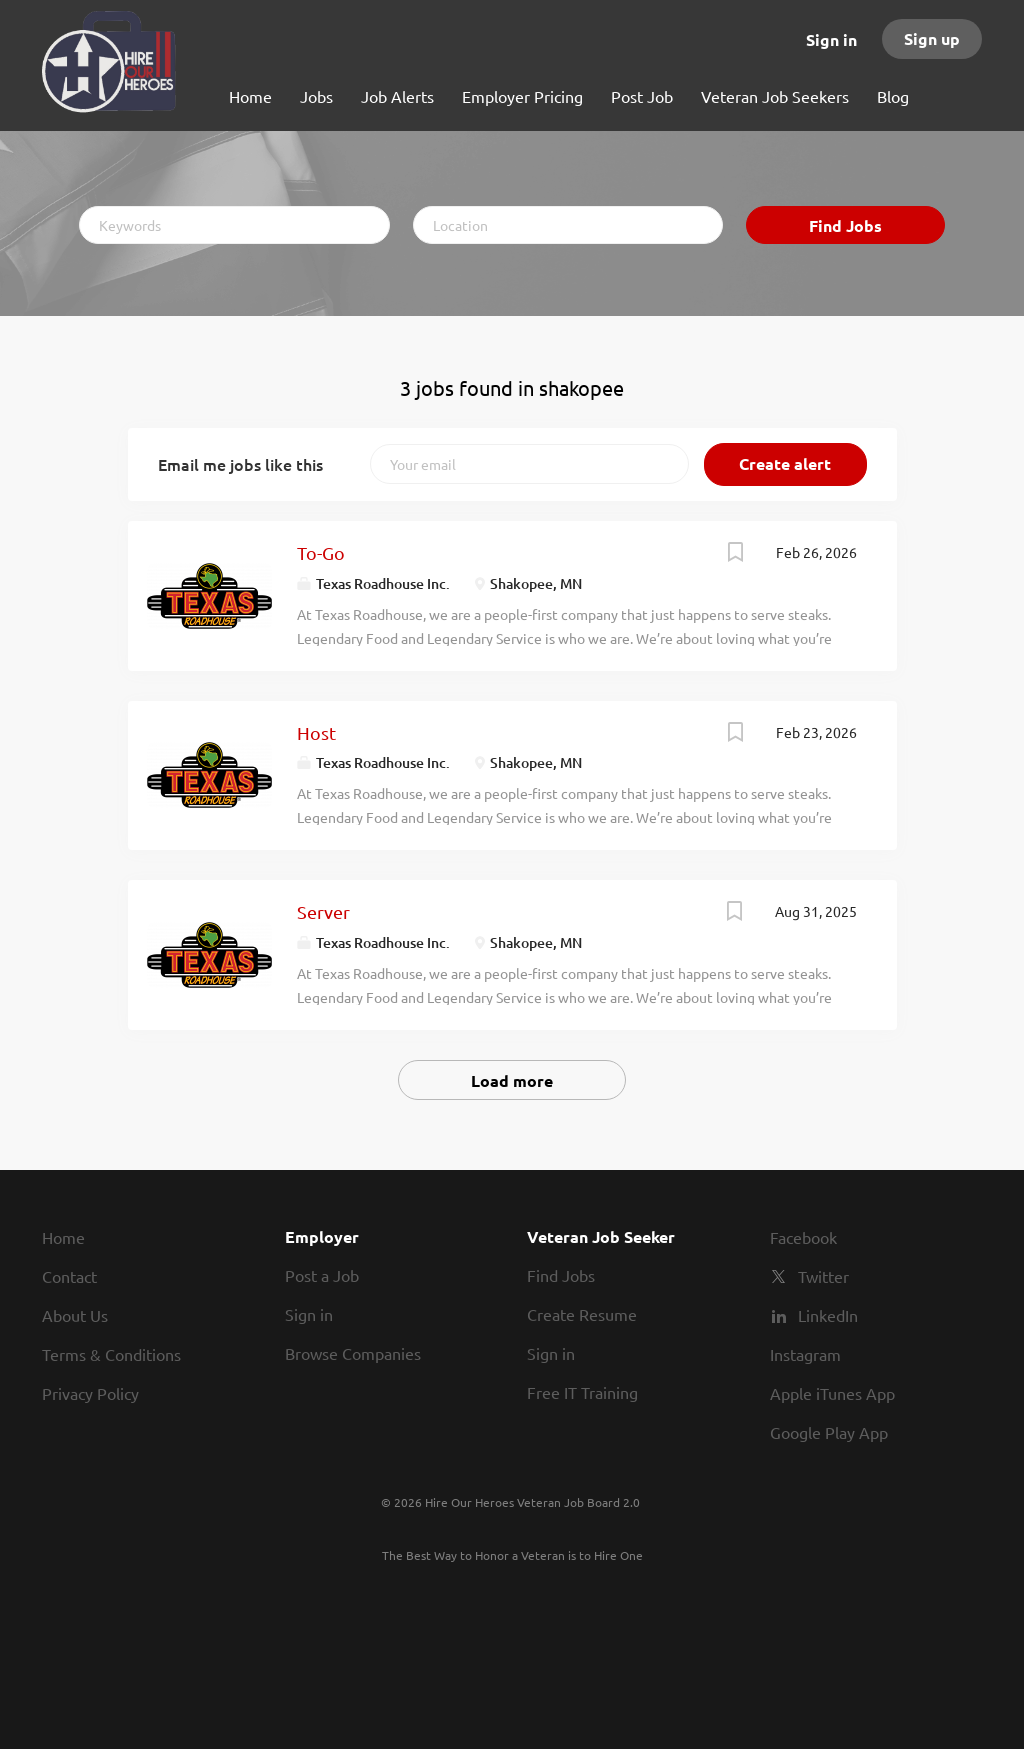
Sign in (831, 39)
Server (323, 911)
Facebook (803, 1237)
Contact (69, 1276)
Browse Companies (353, 1353)
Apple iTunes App (832, 1393)
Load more (512, 1080)
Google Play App (829, 1432)
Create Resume (582, 1314)
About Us (75, 1315)
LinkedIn (828, 1315)
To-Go (321, 552)
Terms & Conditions (111, 1354)
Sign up (932, 38)
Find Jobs (845, 225)
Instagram (805, 1354)
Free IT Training (582, 1392)
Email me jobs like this (240, 464)
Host (316, 732)
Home (63, 1237)
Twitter (823, 1276)
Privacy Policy (90, 1393)
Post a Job (322, 1275)
